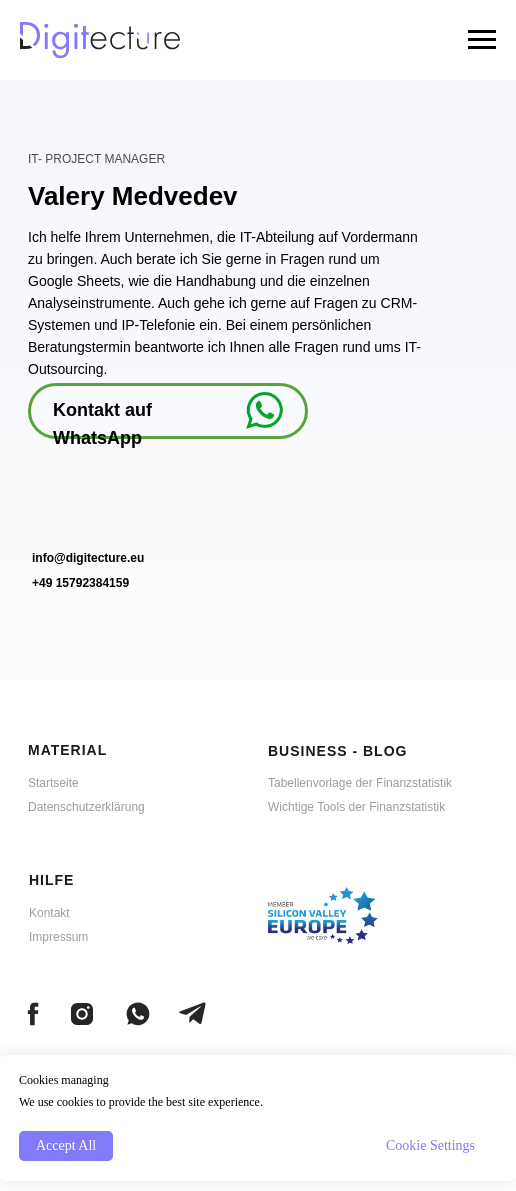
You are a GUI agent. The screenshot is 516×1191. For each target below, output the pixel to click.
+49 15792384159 (80, 583)
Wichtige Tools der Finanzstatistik (356, 807)
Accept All (66, 1145)
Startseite (53, 783)
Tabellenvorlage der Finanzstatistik (360, 783)
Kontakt (49, 913)
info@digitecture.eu (88, 558)
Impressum (58, 937)
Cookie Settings (430, 1145)
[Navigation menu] (482, 40)
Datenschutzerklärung (86, 807)
